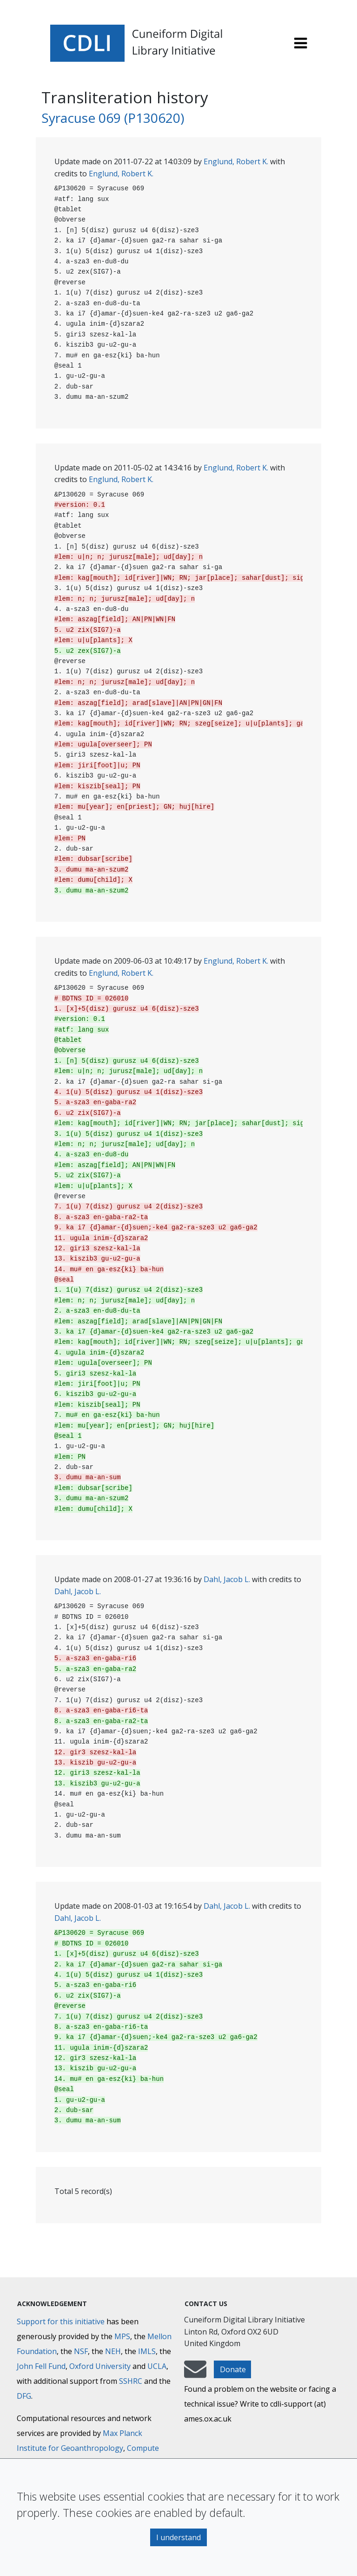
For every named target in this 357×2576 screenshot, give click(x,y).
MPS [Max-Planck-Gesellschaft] (122, 2336)
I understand (178, 2537)
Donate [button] (233, 2369)
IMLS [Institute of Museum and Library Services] (147, 2351)
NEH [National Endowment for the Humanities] (113, 2351)
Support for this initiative (61, 2321)
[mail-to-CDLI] (195, 2373)
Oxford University (100, 2366)
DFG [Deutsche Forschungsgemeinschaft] (24, 2396)
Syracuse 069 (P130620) (112, 118)
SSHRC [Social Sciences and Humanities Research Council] (130, 2381)
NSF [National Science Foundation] (81, 2351)
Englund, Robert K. (236, 161)
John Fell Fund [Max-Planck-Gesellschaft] (41, 2366)
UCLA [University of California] (156, 2366)
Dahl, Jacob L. (227, 1579)
